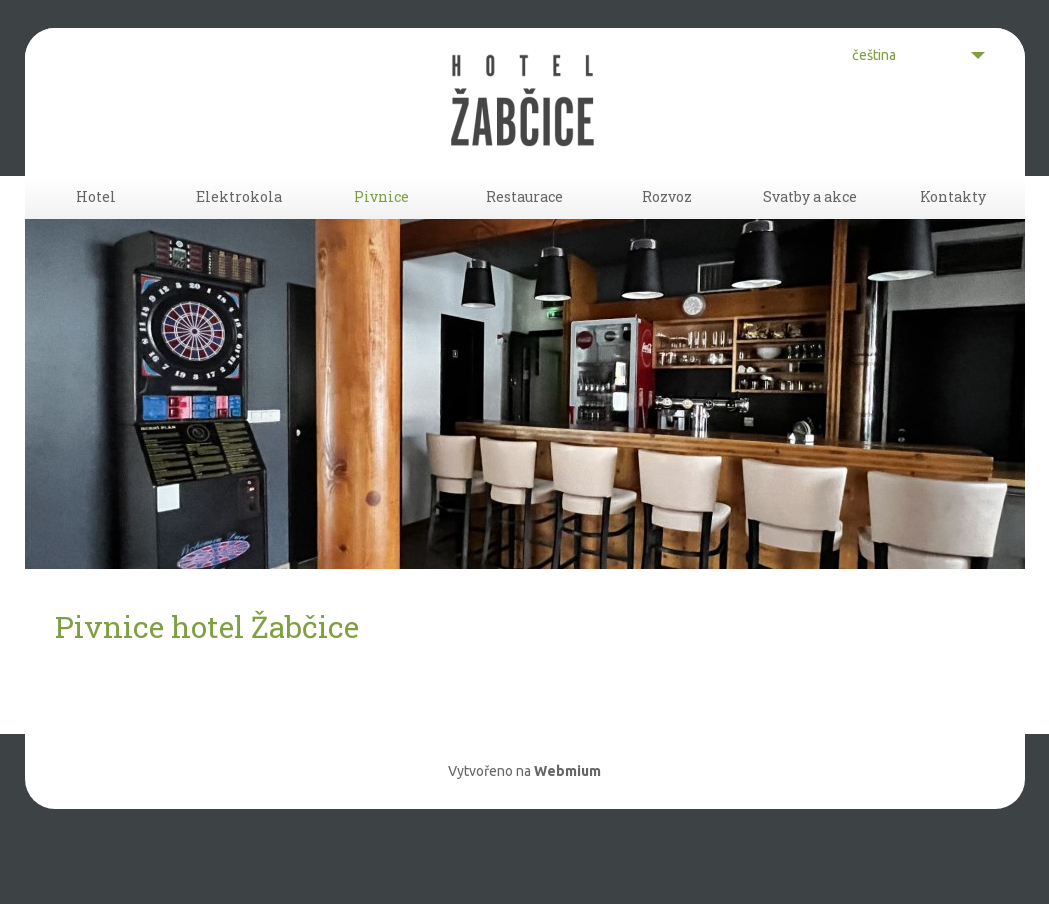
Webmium (567, 826)
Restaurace (524, 225)
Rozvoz (667, 225)
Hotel (96, 225)
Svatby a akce (810, 225)
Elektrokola (239, 225)
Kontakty (953, 225)
